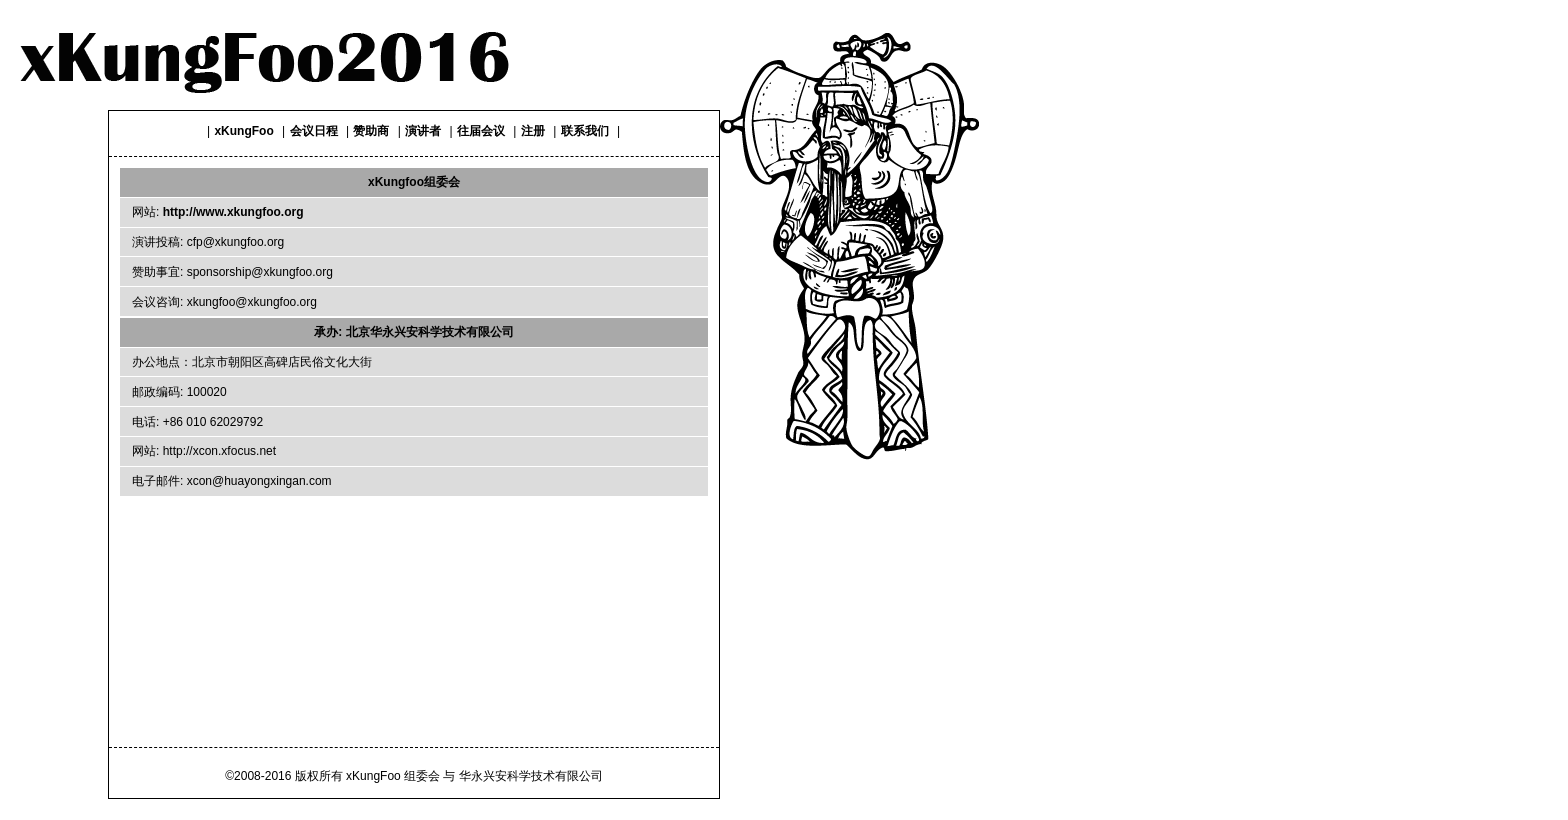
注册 (533, 131)
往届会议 (481, 131)
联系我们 (585, 131)
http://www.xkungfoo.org (233, 212)
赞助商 (371, 131)
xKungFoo (243, 131)
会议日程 (314, 131)
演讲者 (423, 131)
